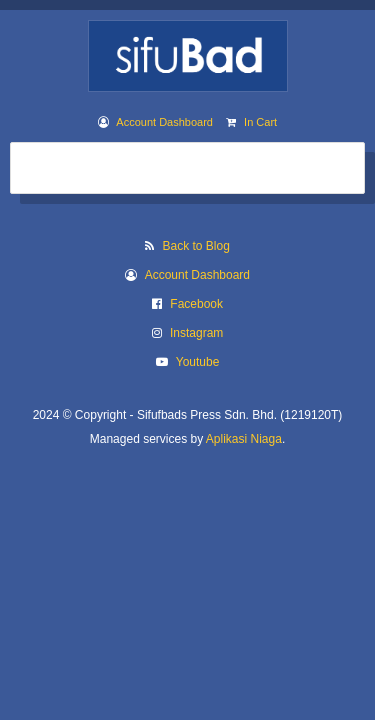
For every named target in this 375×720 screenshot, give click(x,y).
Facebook (196, 304)
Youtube (198, 362)
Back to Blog (195, 246)
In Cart (260, 122)
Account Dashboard (164, 122)
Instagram (196, 333)
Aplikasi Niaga (244, 439)
